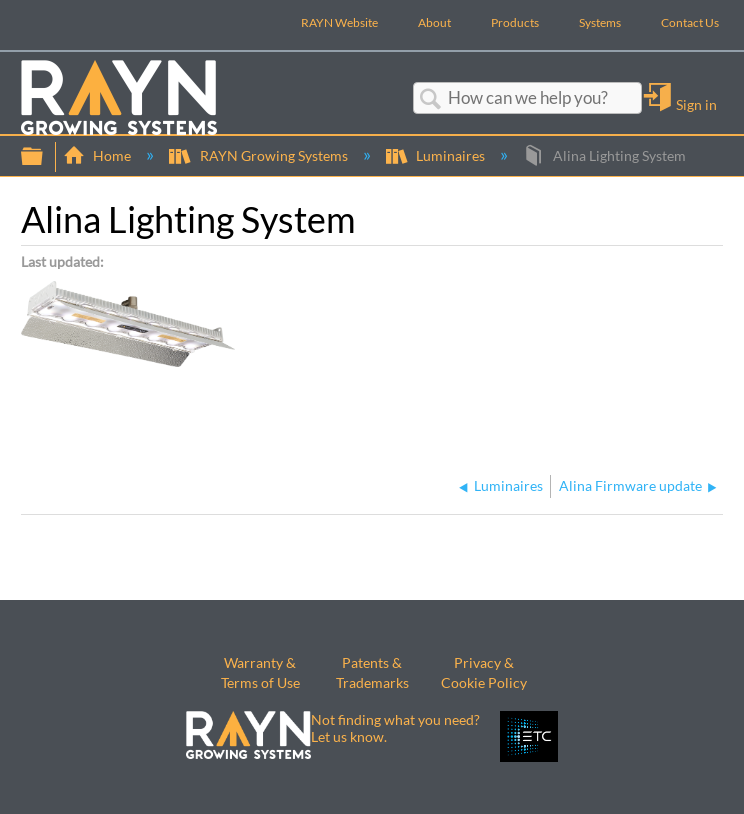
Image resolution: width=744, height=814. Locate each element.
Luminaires (437, 155)
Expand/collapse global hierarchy (45, 157)
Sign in (696, 104)
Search (431, 99)
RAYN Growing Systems (259, 155)
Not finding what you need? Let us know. (395, 728)
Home (98, 155)
